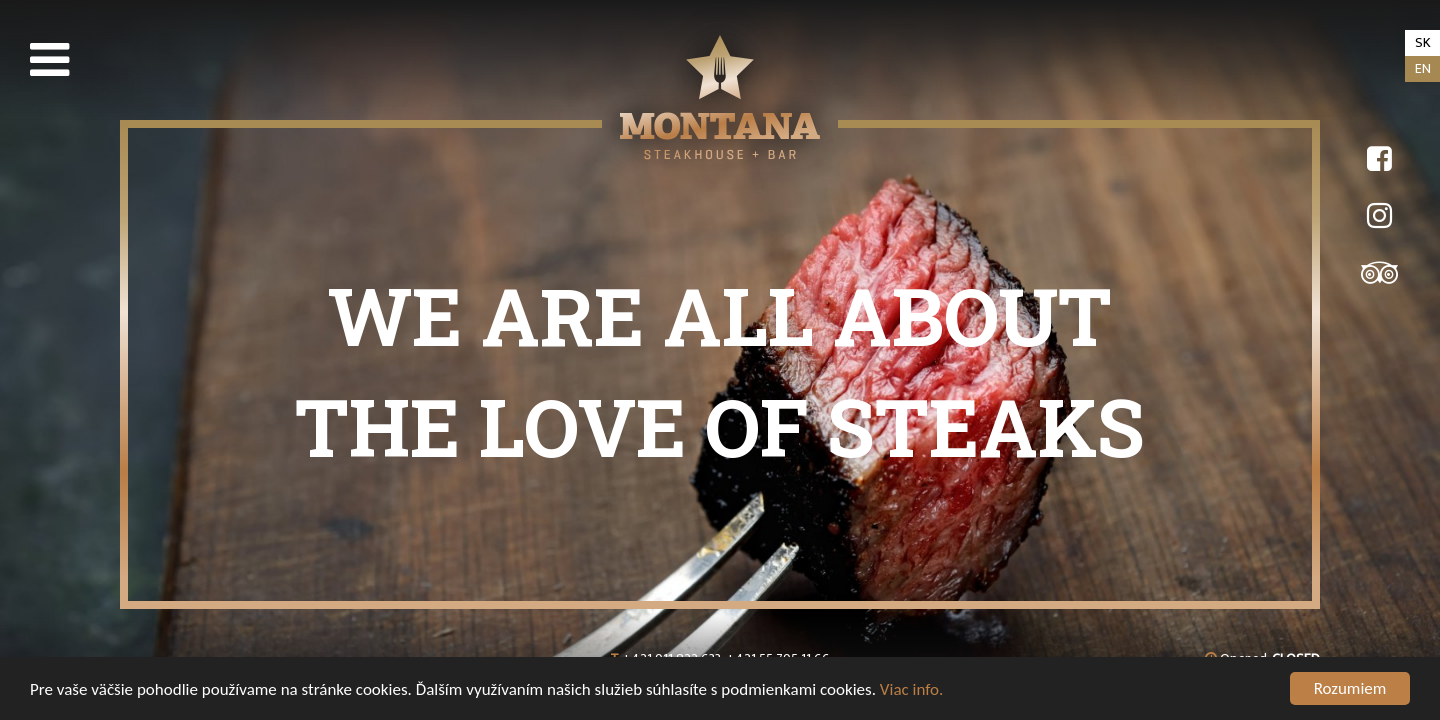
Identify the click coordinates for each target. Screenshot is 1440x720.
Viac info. (912, 689)
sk (1423, 42)
